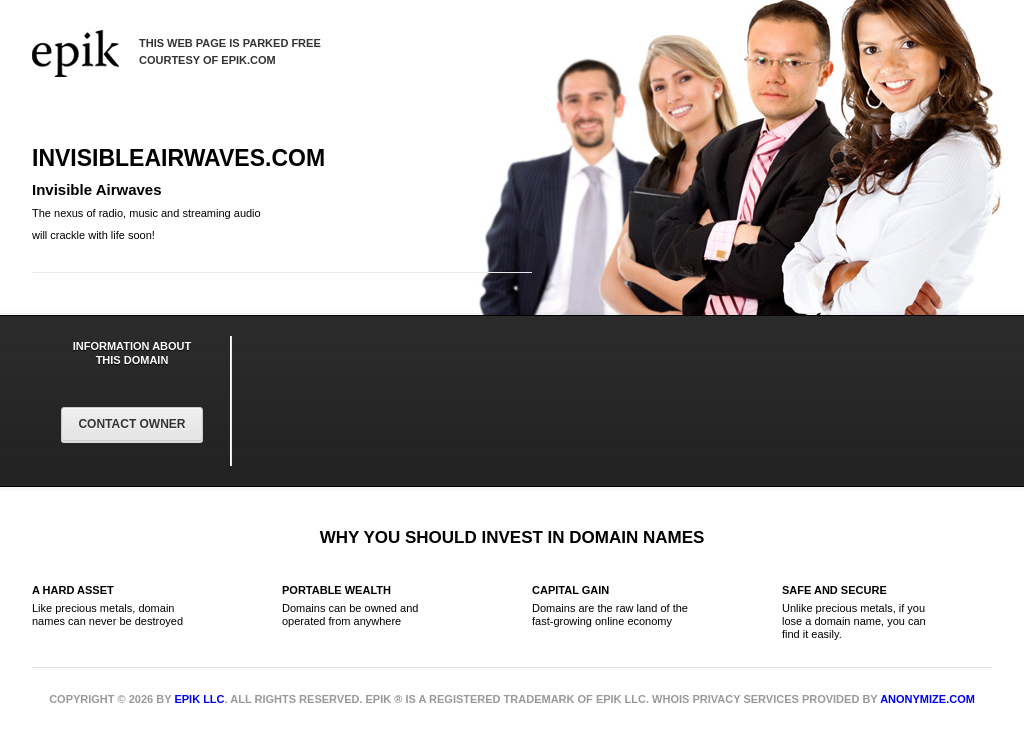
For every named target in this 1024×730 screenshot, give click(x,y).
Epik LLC (199, 699)
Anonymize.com (927, 699)
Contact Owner (131, 424)
